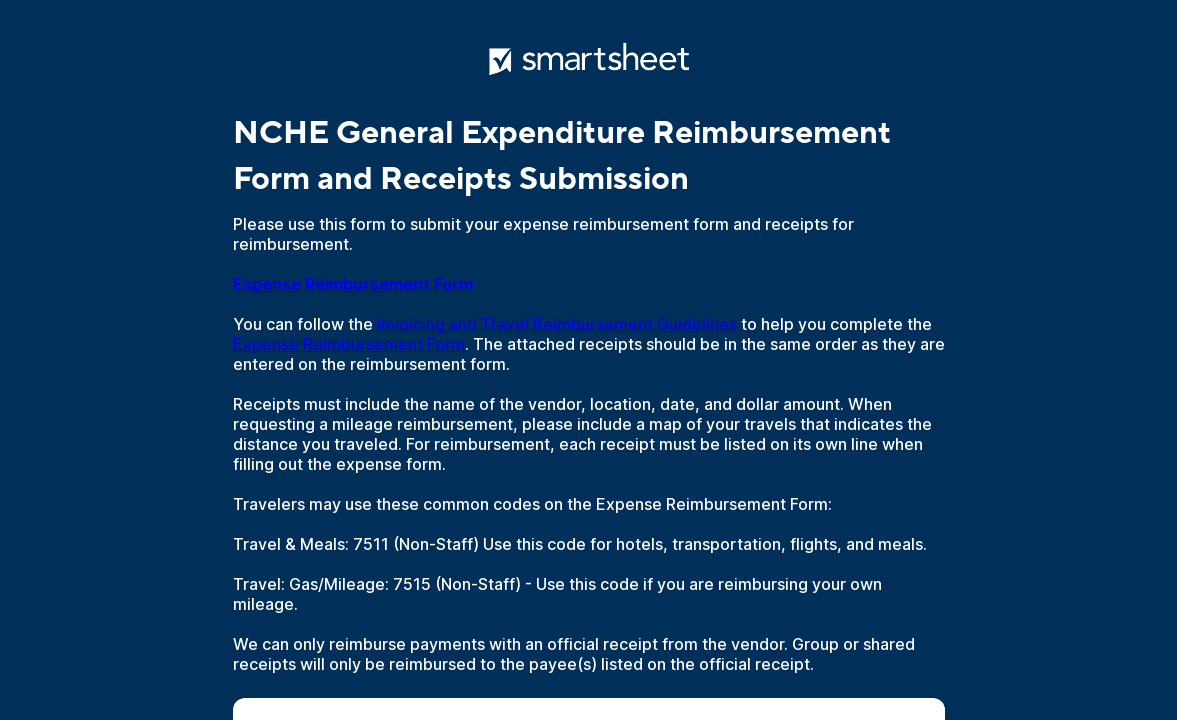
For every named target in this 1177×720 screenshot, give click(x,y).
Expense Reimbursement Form (349, 344)
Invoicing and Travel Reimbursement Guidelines (557, 324)
